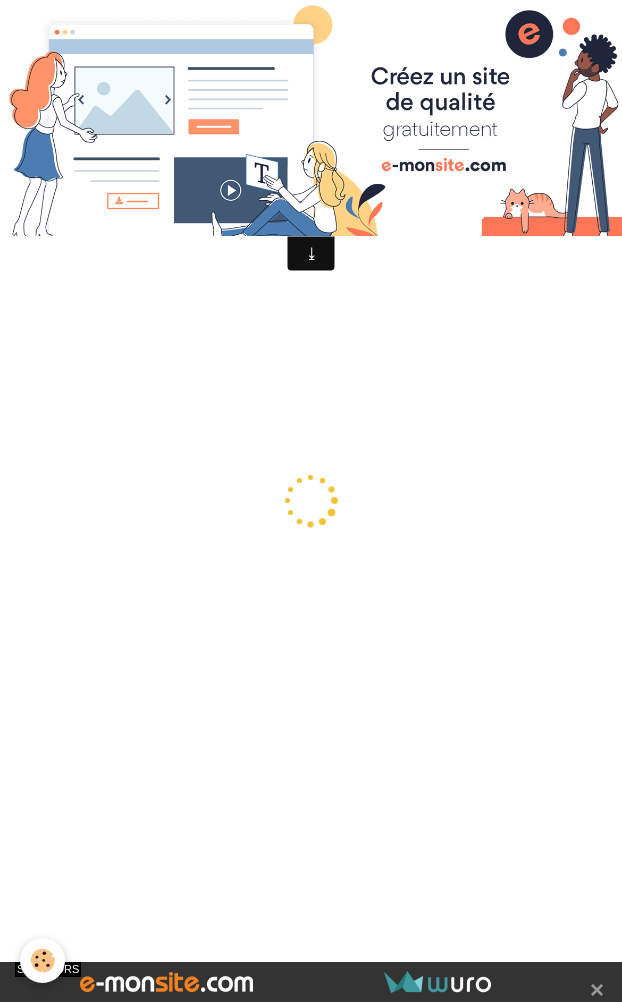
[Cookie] (42, 960)
